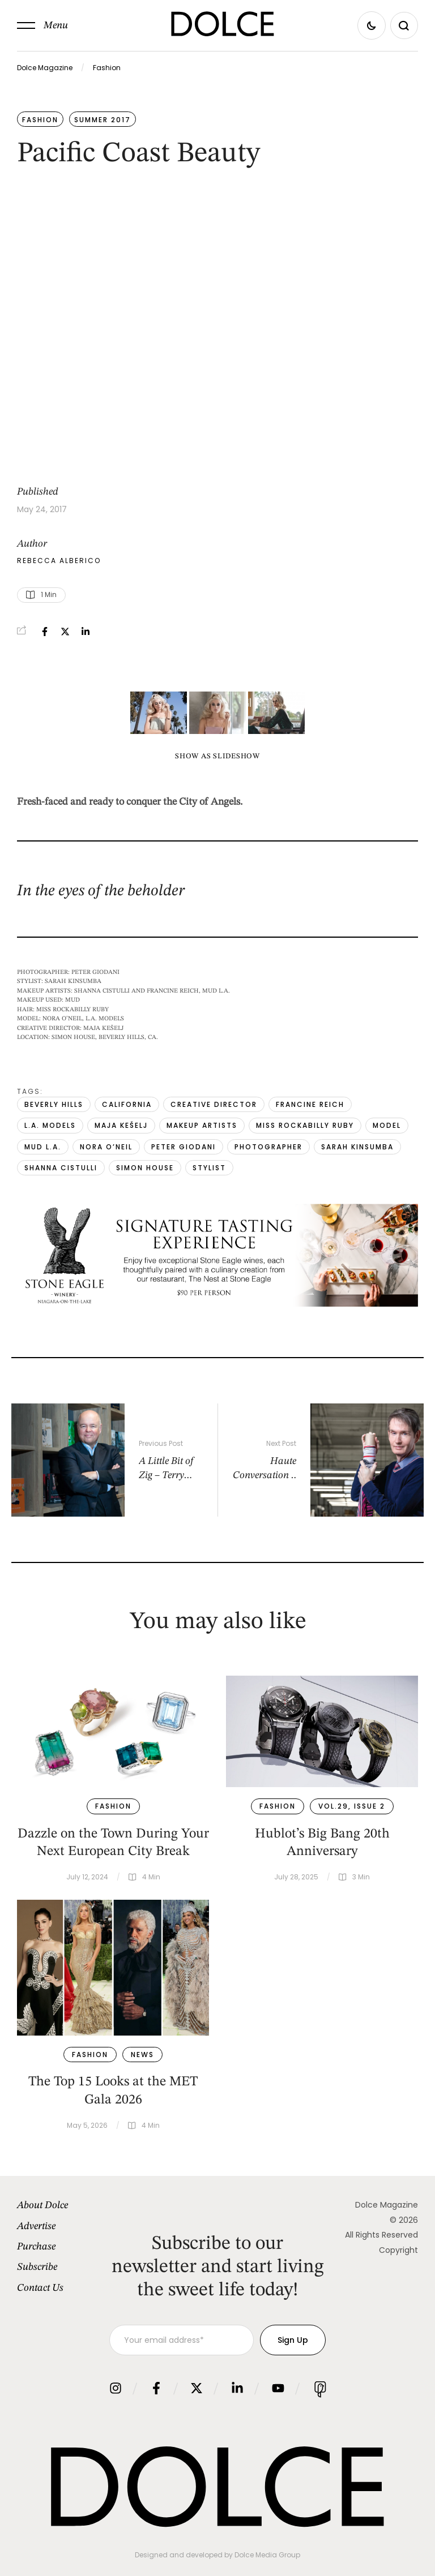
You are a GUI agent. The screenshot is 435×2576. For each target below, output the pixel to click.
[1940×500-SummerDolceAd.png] (217, 1304)
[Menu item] (63, 2205)
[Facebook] (44, 631)
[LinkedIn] (85, 631)
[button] (42, 25)
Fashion (107, 67)
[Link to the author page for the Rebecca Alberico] (59, 561)
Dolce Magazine (44, 67)
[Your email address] (181, 2340)
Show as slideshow (217, 756)
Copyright (398, 2250)
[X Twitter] (65, 631)
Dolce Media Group (267, 2555)
